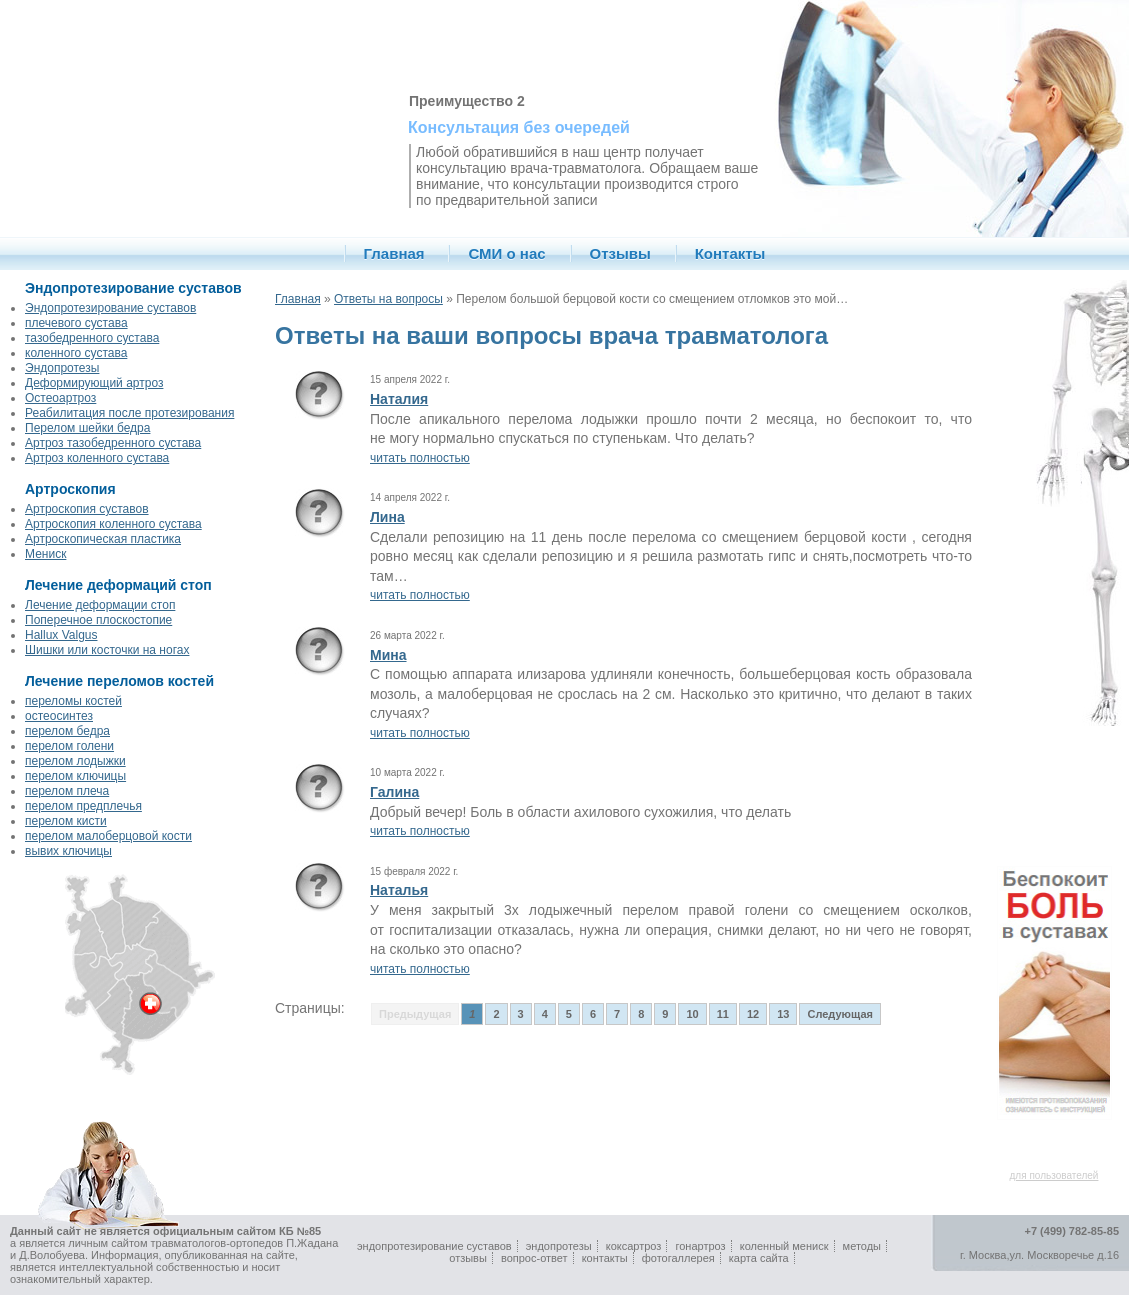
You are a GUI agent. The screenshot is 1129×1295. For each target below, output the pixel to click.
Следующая (839, 1014)
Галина (394, 792)
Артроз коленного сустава (97, 458)
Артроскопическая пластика (103, 539)
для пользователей (1054, 1175)
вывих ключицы (68, 851)
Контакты (730, 253)
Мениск (45, 554)
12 (753, 1014)
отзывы (468, 1258)
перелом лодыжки (75, 761)
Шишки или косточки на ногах (107, 650)
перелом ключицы (75, 776)
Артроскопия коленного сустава (113, 524)
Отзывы (620, 253)
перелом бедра (67, 731)
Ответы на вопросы (388, 299)
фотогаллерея (678, 1258)
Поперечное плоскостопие (98, 620)
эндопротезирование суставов (434, 1246)
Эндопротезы (62, 368)
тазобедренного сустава (92, 338)
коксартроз (634, 1246)
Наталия (399, 399)
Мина (388, 655)
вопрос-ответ (534, 1258)
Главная (394, 253)
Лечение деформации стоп (100, 605)
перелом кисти (66, 821)
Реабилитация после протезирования (129, 413)
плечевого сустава (76, 323)
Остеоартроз (60, 398)
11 (723, 1014)
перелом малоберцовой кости (108, 836)
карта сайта (759, 1258)
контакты (605, 1258)
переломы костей (73, 701)
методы (862, 1246)
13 (783, 1014)
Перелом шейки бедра (87, 428)
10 (692, 1014)
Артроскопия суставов (87, 509)
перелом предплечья (83, 806)
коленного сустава (76, 353)
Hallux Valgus (61, 635)
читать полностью (420, 458)
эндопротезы (559, 1246)
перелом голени (69, 746)
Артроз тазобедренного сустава (113, 443)
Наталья (399, 890)
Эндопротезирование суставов (110, 308)
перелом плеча (67, 791)
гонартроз (700, 1246)
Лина (387, 517)
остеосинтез (59, 716)
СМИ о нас (506, 253)
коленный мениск (784, 1246)
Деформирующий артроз (94, 383)
